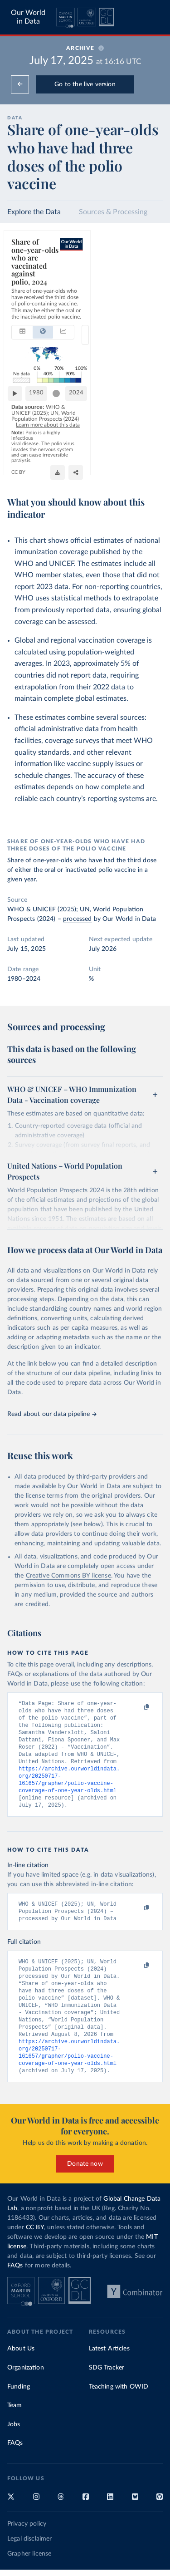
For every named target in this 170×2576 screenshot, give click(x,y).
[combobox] (94, 287)
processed (77, 919)
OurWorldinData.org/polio (40, 470)
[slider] (128, 426)
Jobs (13, 2440)
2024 (148, 425)
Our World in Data (28, 17)
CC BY (80, 470)
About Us (20, 2364)
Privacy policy (26, 2539)
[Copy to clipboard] (136, 1707)
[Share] (133, 471)
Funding (18, 2402)
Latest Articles (109, 2364)
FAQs (15, 2281)
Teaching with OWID (119, 2402)
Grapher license (29, 2569)
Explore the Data (34, 212)
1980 (40, 425)
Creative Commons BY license (68, 1576)
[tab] (22, 287)
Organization (25, 2383)
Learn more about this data (117, 445)
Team (14, 2421)
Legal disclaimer (29, 2554)
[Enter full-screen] (151, 471)
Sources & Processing (113, 212)
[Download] (115, 471)
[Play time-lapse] (18, 425)
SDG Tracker (107, 2383)
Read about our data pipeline (51, 1414)
